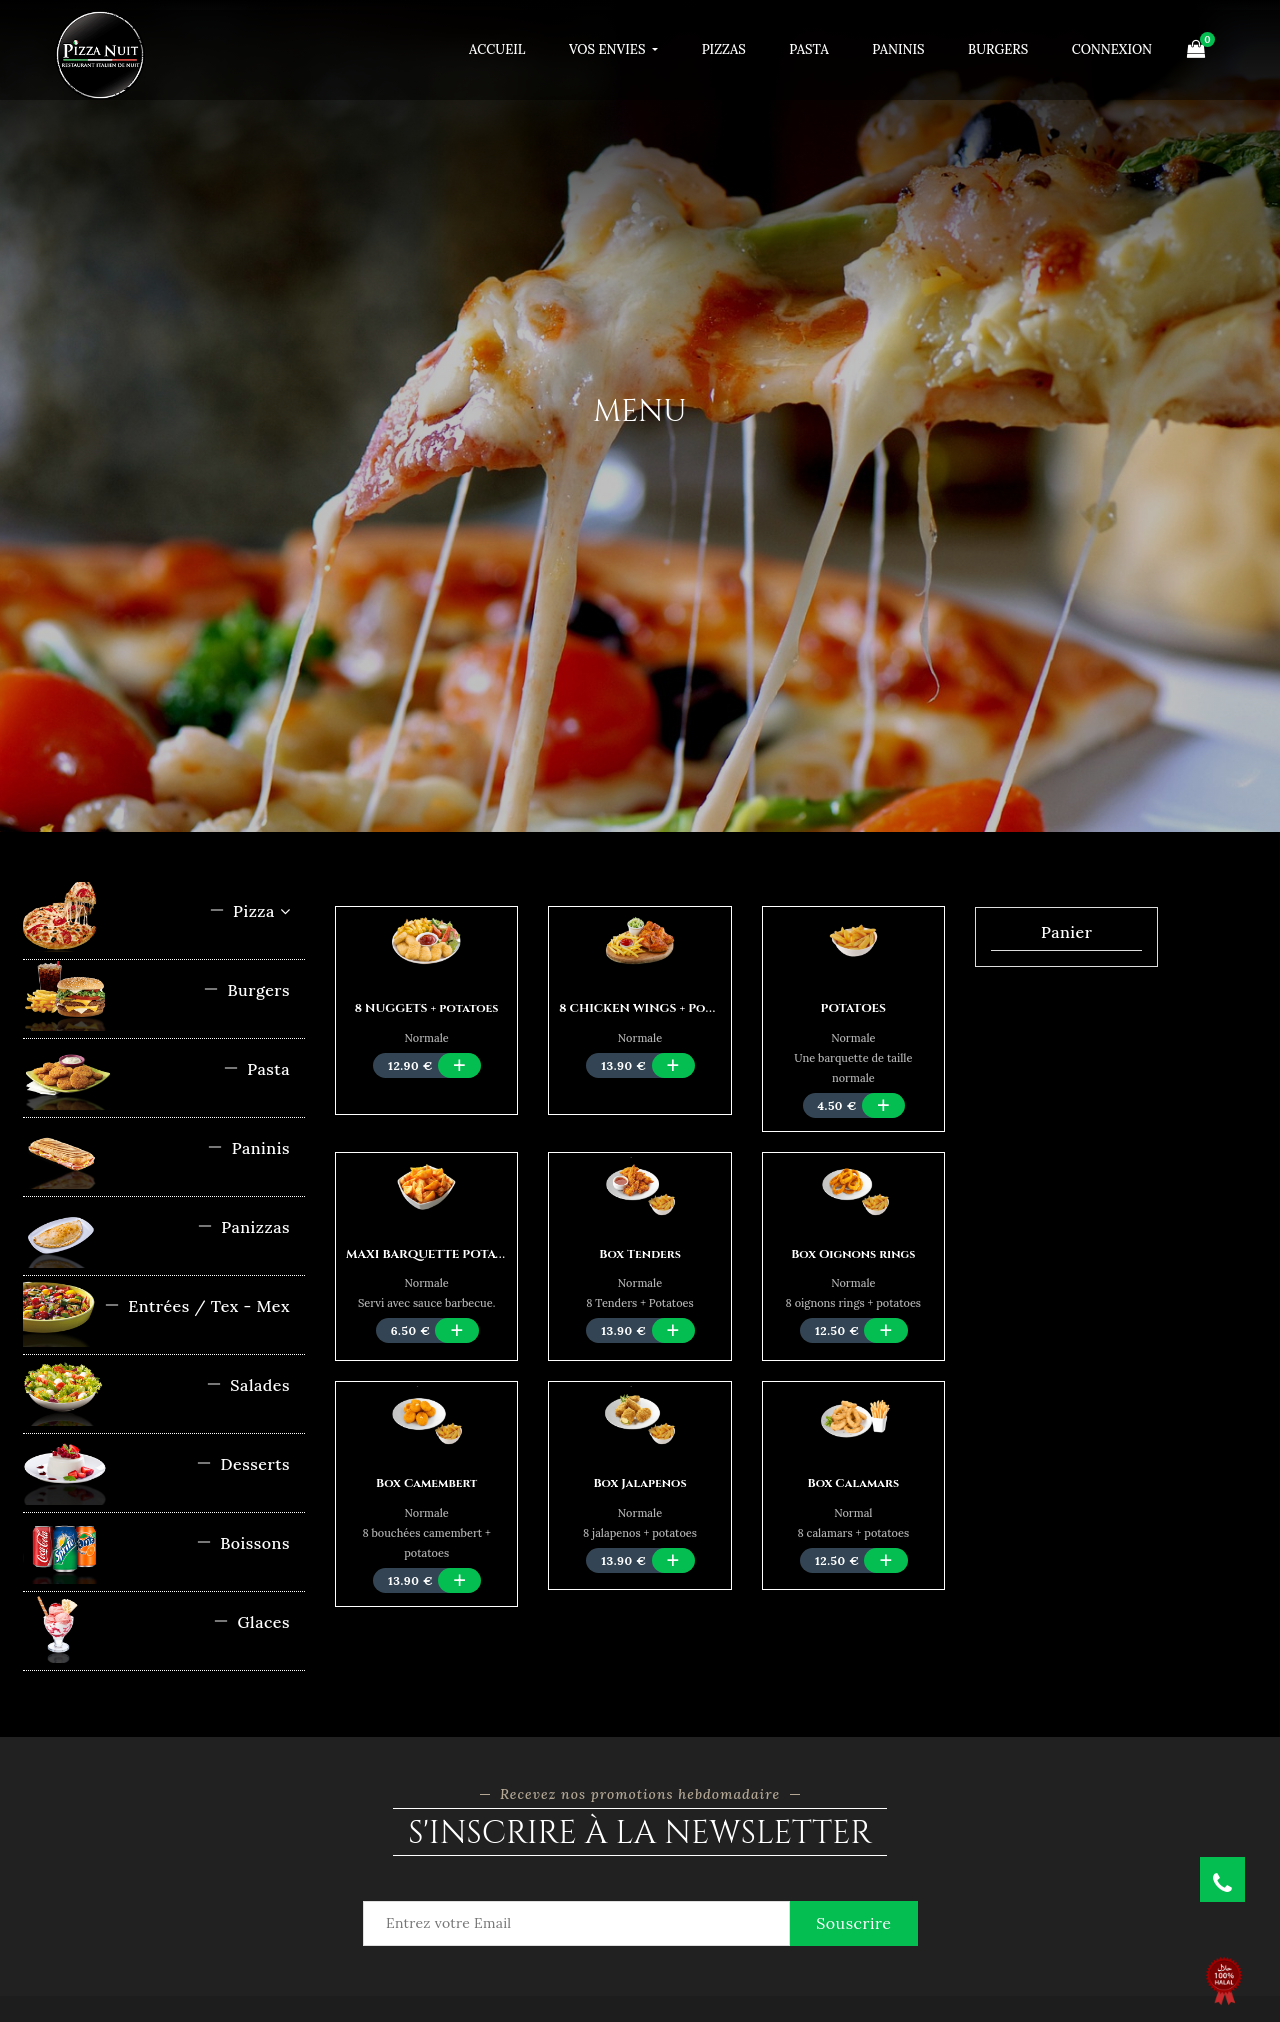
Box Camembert (426, 1483)
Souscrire (853, 1923)
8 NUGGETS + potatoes (427, 1008)
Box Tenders (640, 1254)
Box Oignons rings (853, 1254)
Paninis (898, 49)
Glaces (251, 1622)
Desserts (243, 1464)
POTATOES (854, 1008)
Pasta (809, 49)
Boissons (243, 1543)
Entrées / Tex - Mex (197, 1306)
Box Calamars (853, 1483)
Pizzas (724, 49)
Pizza (249, 911)
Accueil (497, 49)
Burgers (998, 49)
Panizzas (243, 1227)
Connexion (1112, 49)
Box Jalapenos (639, 1483)
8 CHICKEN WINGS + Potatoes (653, 1008)
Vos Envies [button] (609, 49)
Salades (248, 1385)
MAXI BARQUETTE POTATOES (437, 1254)
